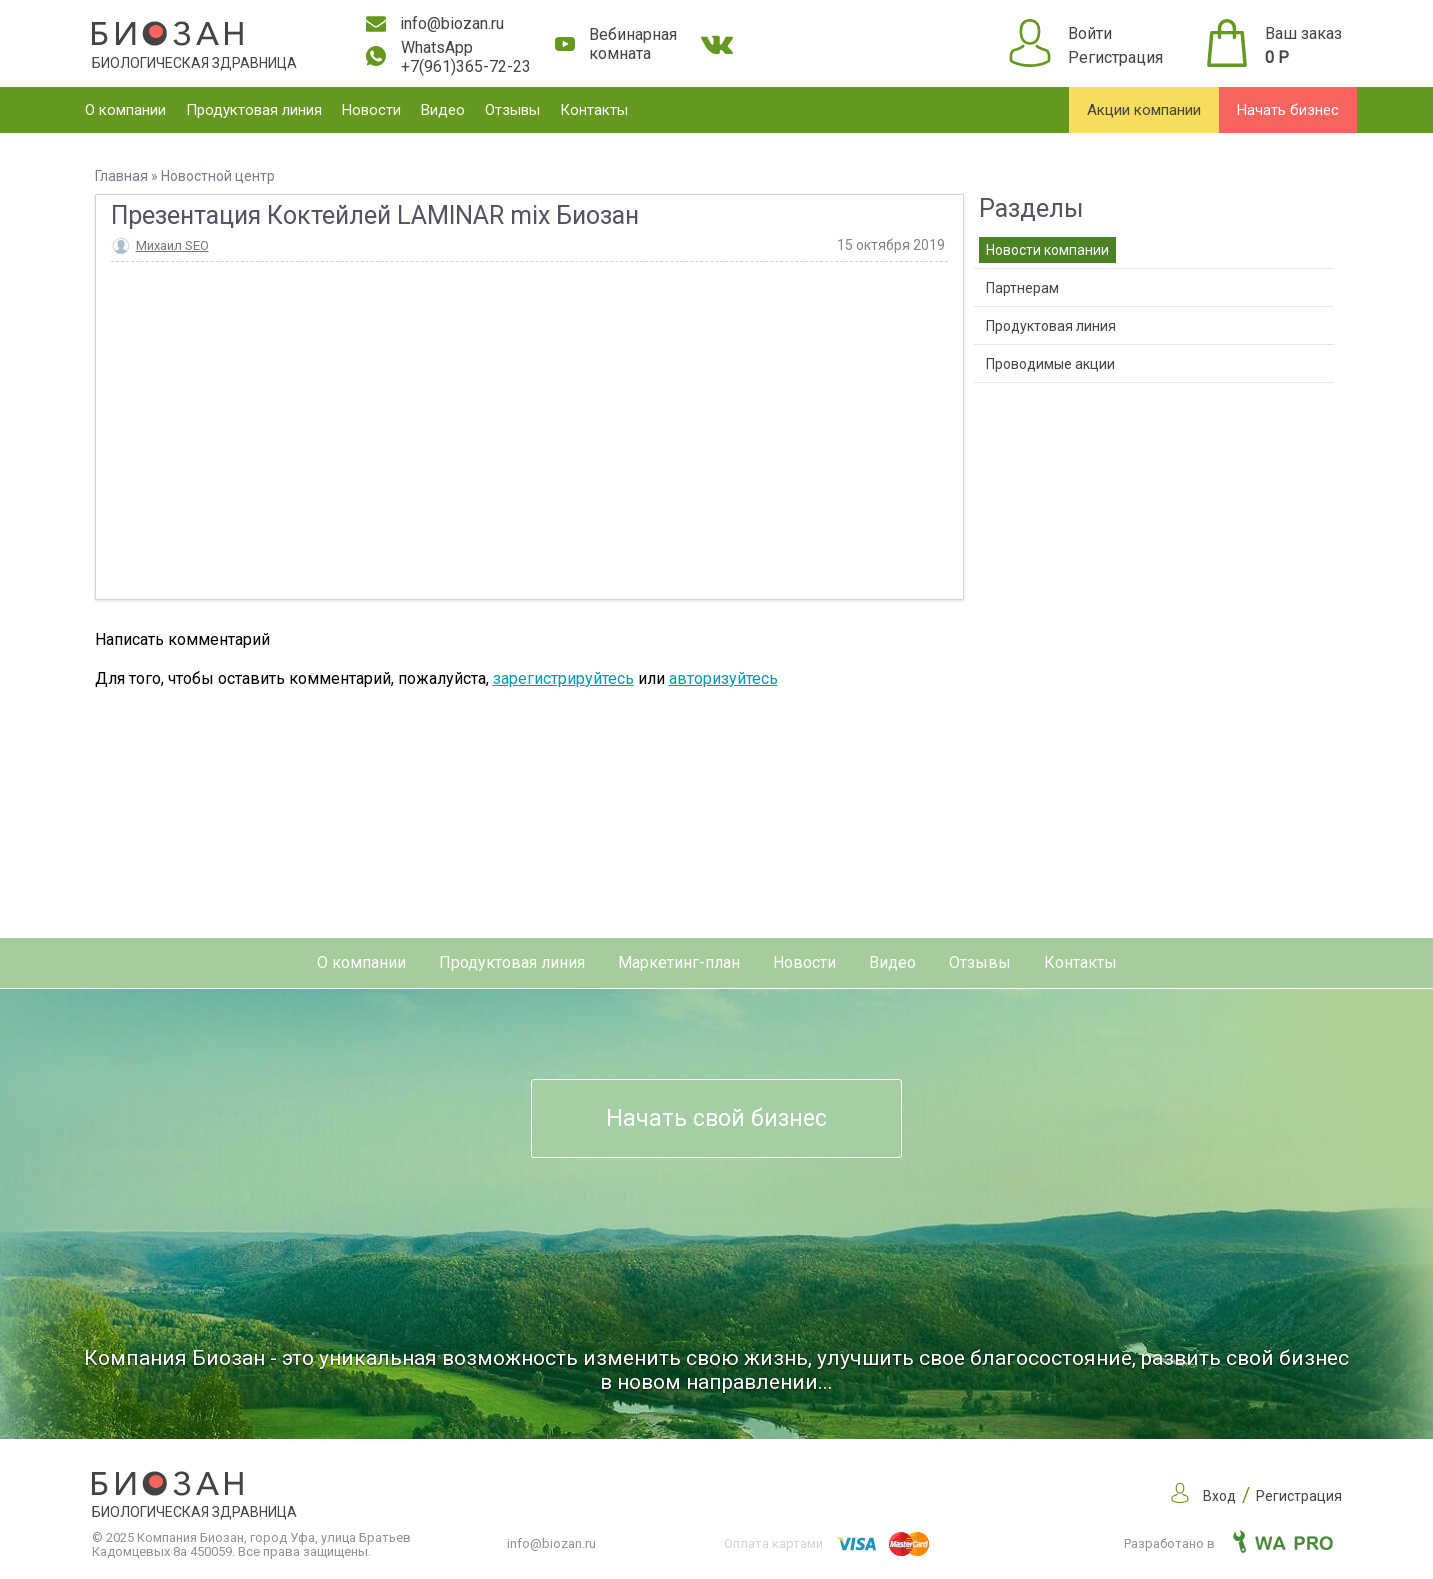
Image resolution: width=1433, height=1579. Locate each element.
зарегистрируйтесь (563, 678)
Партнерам (1022, 288)
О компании (125, 110)
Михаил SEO (172, 245)
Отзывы (512, 110)
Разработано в (1228, 1543)
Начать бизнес (1288, 110)
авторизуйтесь (723, 678)
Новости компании (1047, 250)
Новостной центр (218, 176)
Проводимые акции (1050, 364)
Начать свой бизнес (716, 1118)
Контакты (594, 110)
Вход (1219, 1496)
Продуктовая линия (254, 110)
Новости (371, 110)
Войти (1090, 33)
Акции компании (1144, 110)
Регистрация (1115, 57)
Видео (443, 110)
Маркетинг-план (679, 962)
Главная (121, 176)
